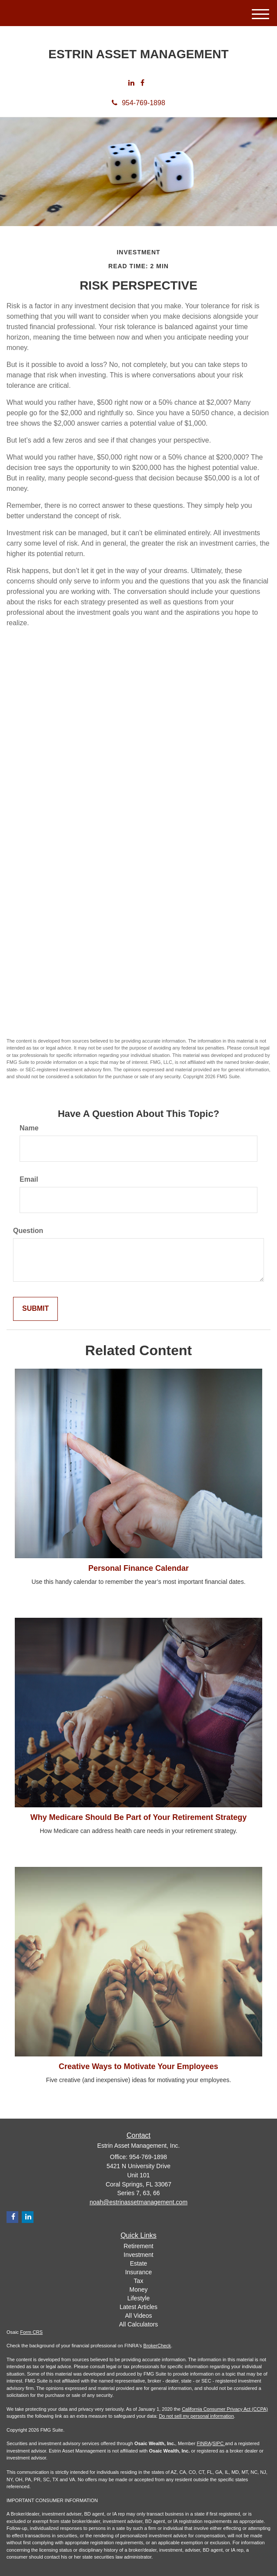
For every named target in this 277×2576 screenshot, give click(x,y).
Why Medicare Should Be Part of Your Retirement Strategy (138, 1817)
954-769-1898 (138, 103)
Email (29, 1179)
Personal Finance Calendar (138, 1568)
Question (28, 1230)
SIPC (218, 2443)
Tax (139, 2280)
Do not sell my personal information (196, 2416)
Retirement (138, 2246)
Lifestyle (138, 2298)
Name (29, 1128)
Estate (138, 2263)
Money (138, 2289)
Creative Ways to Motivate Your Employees (138, 2066)
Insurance (138, 2272)
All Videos (138, 2315)
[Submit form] (35, 1309)
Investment (138, 2254)
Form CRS (31, 2332)
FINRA (204, 2443)
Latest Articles (138, 2306)
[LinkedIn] (131, 83)
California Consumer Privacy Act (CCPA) (225, 2409)
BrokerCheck (157, 2345)
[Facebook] (142, 83)
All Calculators (138, 2324)
